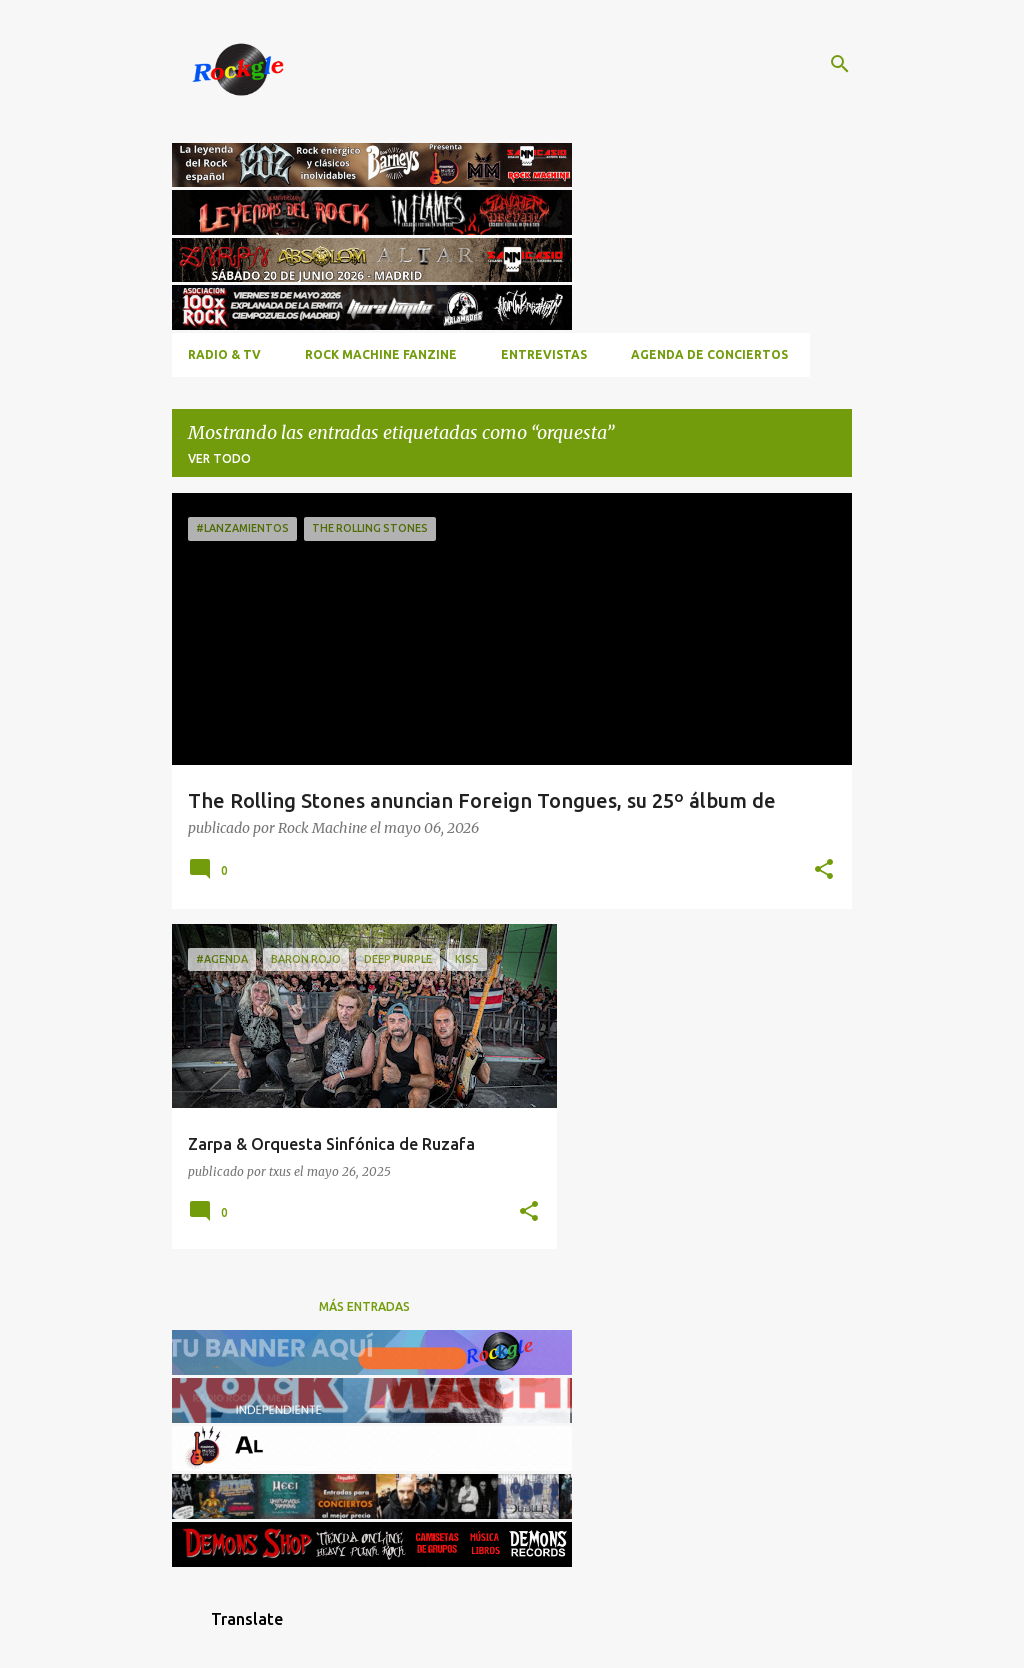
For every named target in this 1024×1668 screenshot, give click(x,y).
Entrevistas (544, 354)
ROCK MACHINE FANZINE (381, 354)
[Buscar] (840, 64)
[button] (824, 870)
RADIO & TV (224, 354)
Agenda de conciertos (709, 354)
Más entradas (364, 1306)
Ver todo (219, 458)
